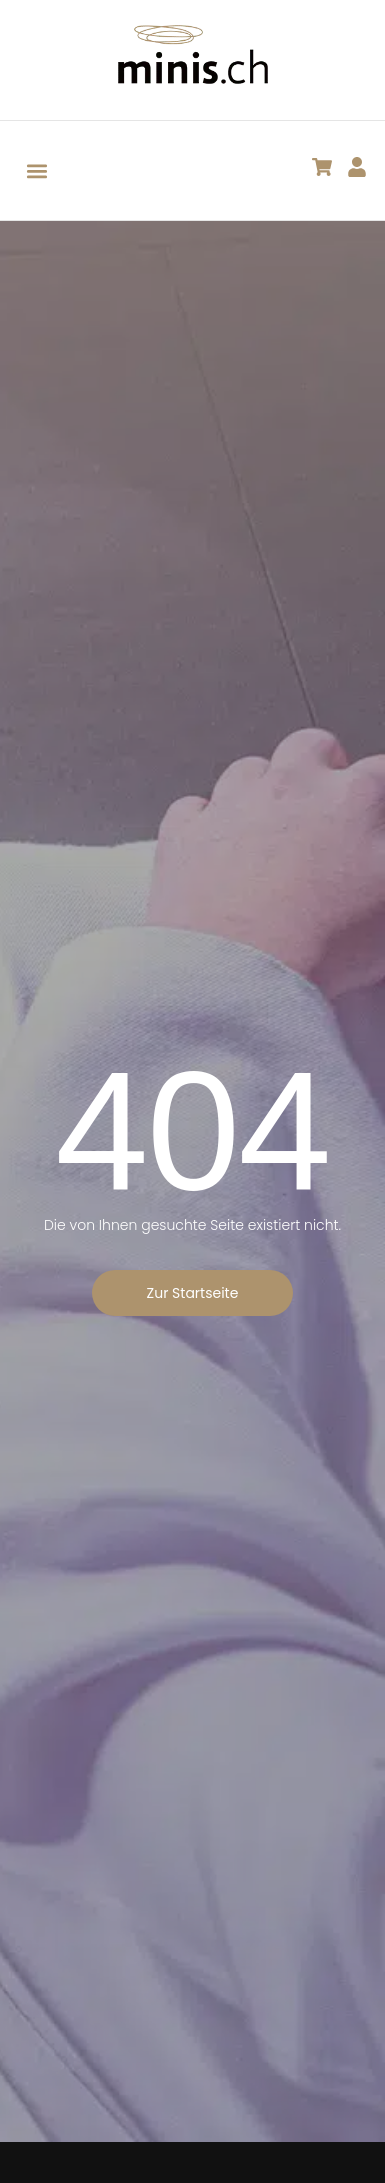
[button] (36, 170)
